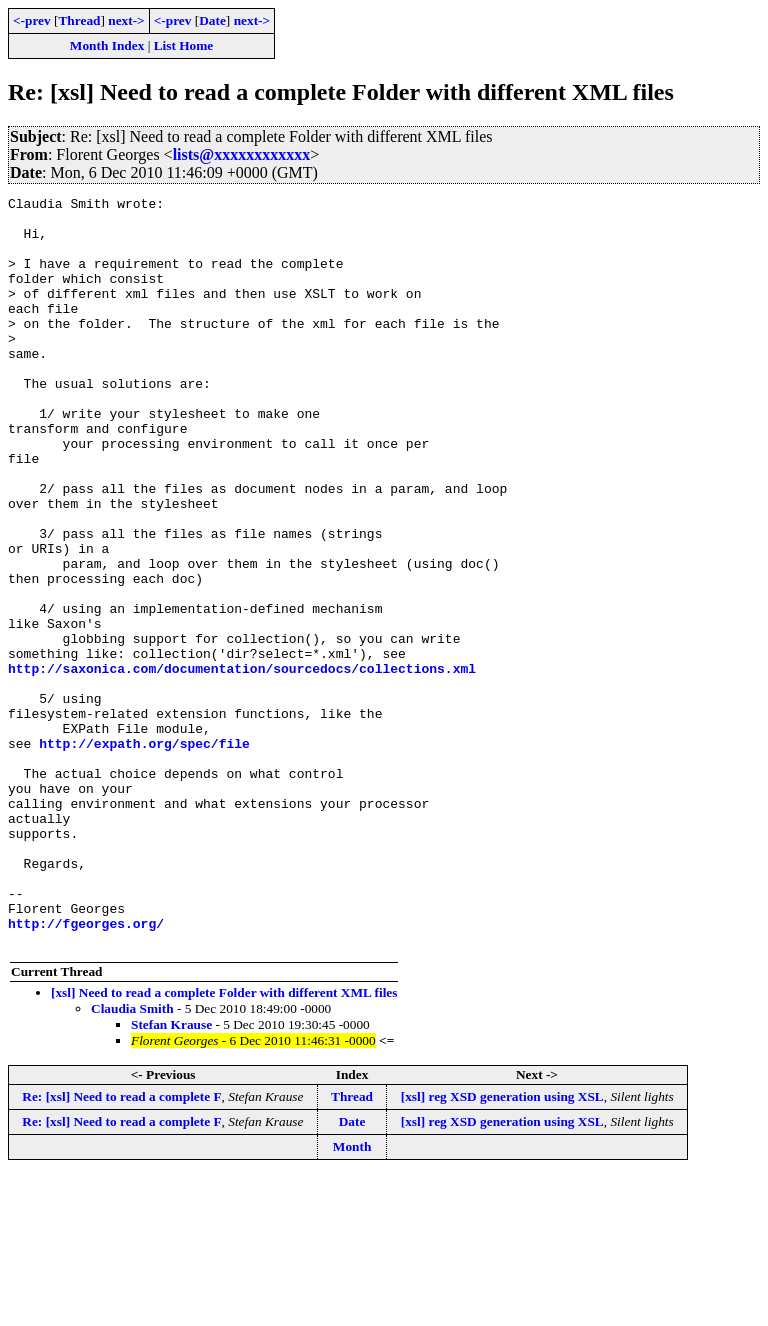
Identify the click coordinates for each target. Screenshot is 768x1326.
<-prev (32, 20)
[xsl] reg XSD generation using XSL (502, 1246)
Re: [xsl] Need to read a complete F (121, 1246)
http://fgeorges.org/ (86, 1070)
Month (352, 1296)
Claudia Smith (132, 1158)
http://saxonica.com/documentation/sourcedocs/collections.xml (242, 764)
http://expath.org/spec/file (144, 854)
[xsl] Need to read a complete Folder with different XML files (224, 1142)
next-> (126, 20)
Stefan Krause (171, 1174)
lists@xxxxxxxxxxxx (242, 154)
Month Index (107, 45)
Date (212, 20)
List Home (184, 45)
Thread (79, 20)
